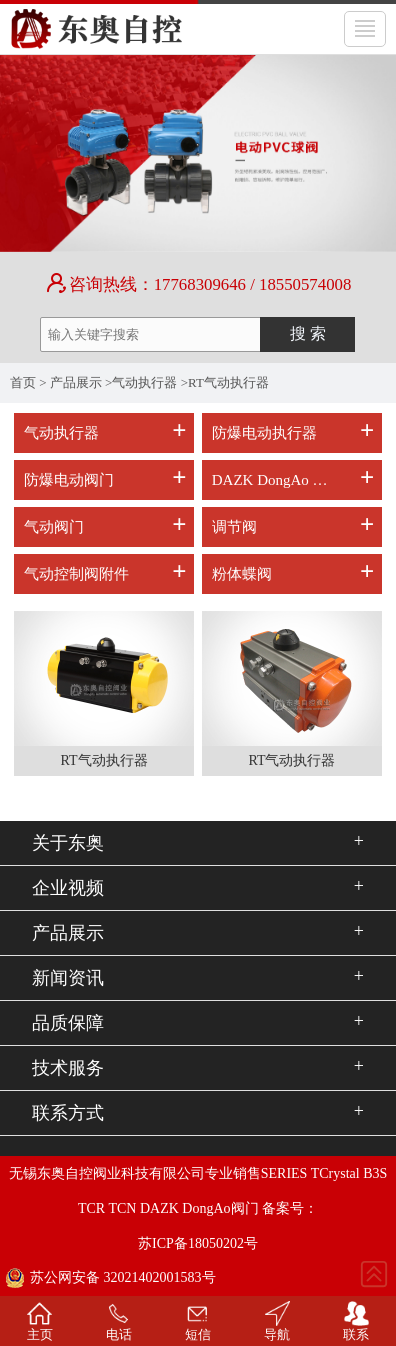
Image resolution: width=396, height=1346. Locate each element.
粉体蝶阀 (242, 574)
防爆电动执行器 (264, 433)
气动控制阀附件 (76, 574)
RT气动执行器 (228, 382)
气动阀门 (54, 527)
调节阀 (234, 527)
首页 (23, 382)
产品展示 (76, 382)
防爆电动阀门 (69, 480)
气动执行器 (144, 382)
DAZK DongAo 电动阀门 (277, 480)
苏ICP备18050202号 (198, 1243)
